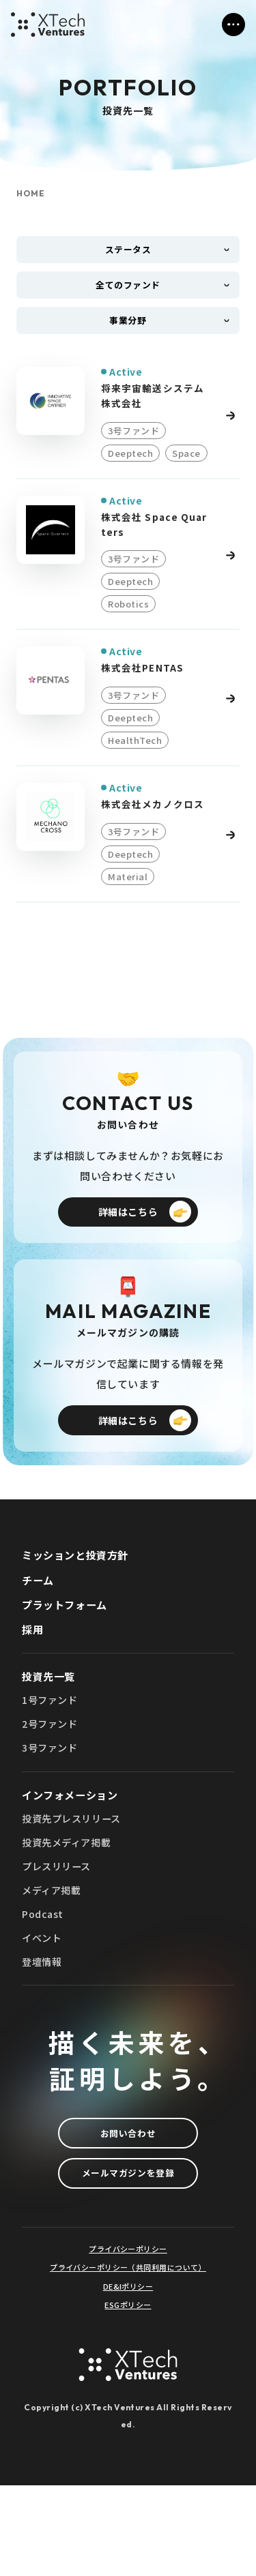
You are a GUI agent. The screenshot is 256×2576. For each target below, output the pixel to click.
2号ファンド (52, 1791)
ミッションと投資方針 (78, 1612)
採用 (33, 1691)
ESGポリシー (127, 2396)
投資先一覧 (50, 1739)
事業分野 (127, 332)
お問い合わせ (128, 2215)
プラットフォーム (67, 1664)
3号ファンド (52, 1816)
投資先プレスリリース (75, 1890)
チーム (39, 1638)
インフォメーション (73, 1864)
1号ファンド (52, 1765)
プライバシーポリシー (128, 2340)
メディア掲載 (53, 1965)
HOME (30, 194)
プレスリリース (59, 1940)
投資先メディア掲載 (69, 1915)
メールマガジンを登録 (128, 2261)
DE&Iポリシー (128, 2377)
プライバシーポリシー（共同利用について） (128, 2359)
